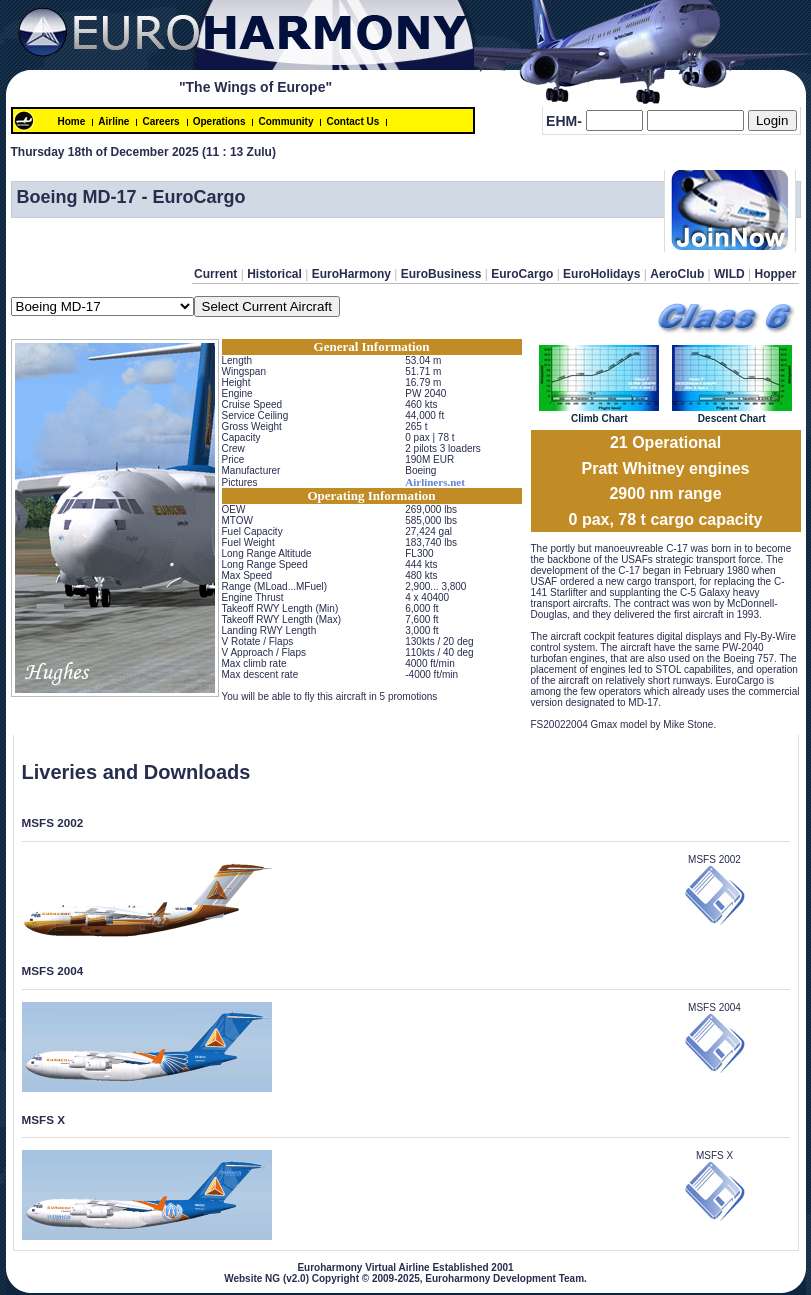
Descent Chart (732, 413)
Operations (219, 122)
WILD (729, 274)
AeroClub (677, 274)
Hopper (776, 274)
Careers (160, 122)
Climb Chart (599, 413)
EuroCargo (522, 274)
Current (215, 274)
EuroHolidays (601, 274)
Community (285, 122)
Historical (274, 274)
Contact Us (352, 122)
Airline (113, 122)
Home (72, 122)
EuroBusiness (441, 274)
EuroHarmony (351, 274)
